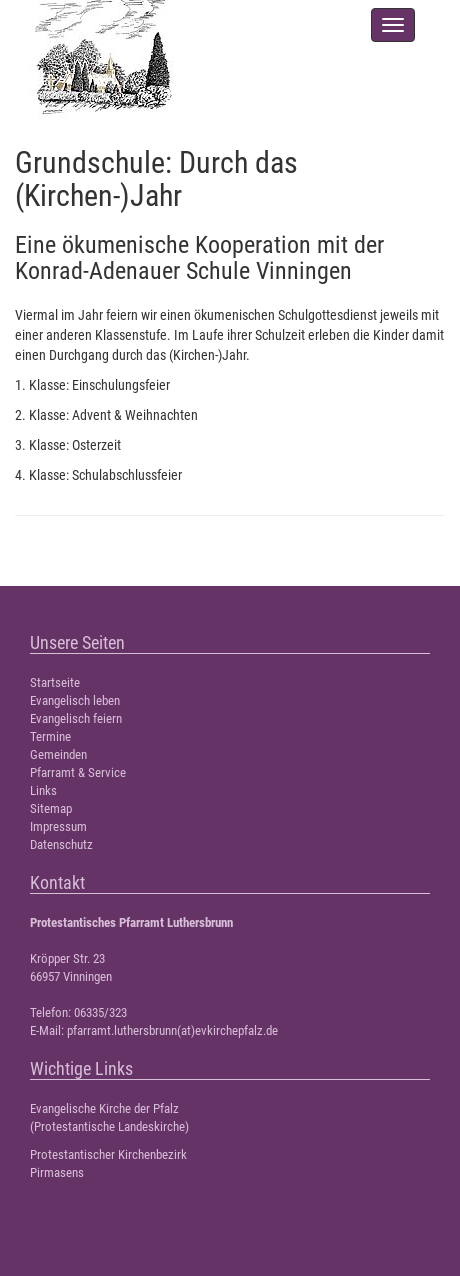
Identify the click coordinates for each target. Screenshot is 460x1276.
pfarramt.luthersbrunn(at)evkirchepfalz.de (172, 1030)
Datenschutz (61, 844)
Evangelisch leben (75, 700)
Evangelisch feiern (76, 718)
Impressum (58, 826)
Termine (50, 736)
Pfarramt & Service (78, 772)
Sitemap (51, 808)
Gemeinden (58, 754)
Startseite (55, 682)
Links (43, 790)
